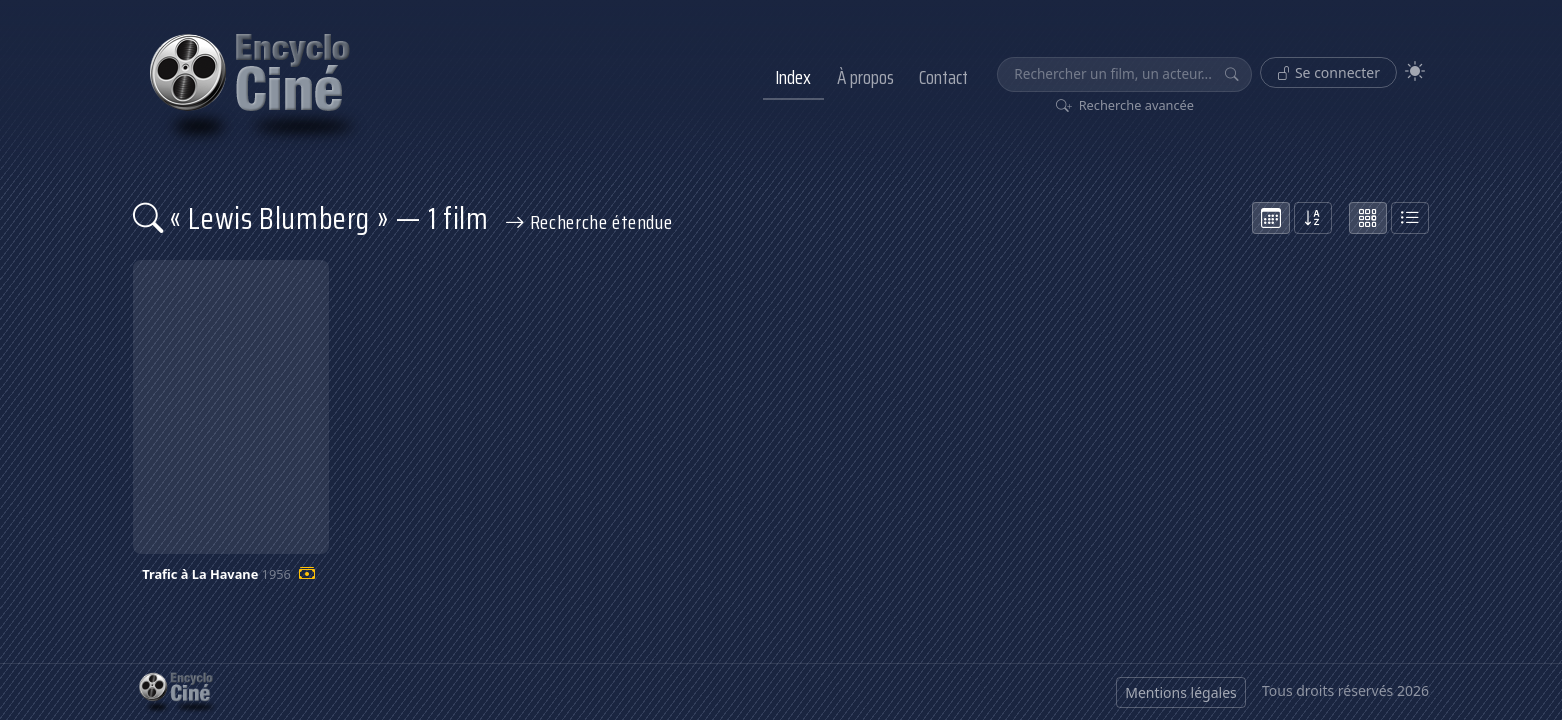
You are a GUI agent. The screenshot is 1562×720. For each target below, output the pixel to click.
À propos (865, 77)
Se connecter (1328, 72)
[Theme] (1415, 71)
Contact (943, 77)
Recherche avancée (1125, 105)
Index (793, 77)
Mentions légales (1181, 692)
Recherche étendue (589, 222)
